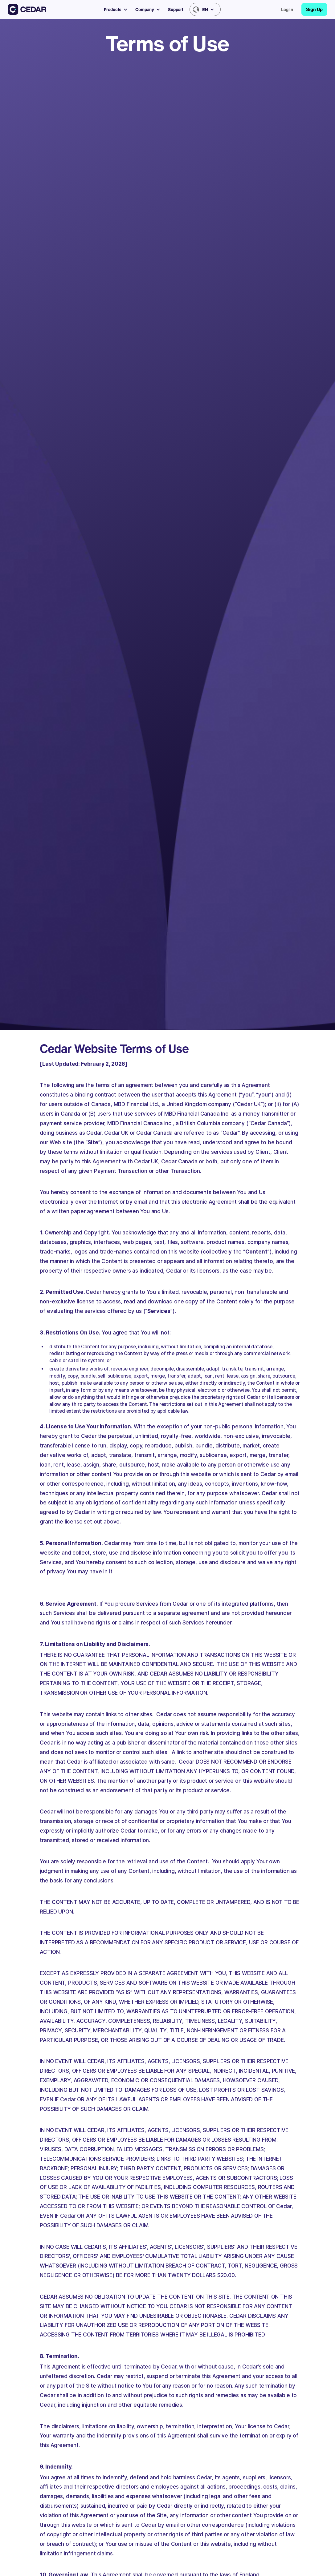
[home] (27, 9)
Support (175, 9)
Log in (287, 9)
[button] (118, 9)
